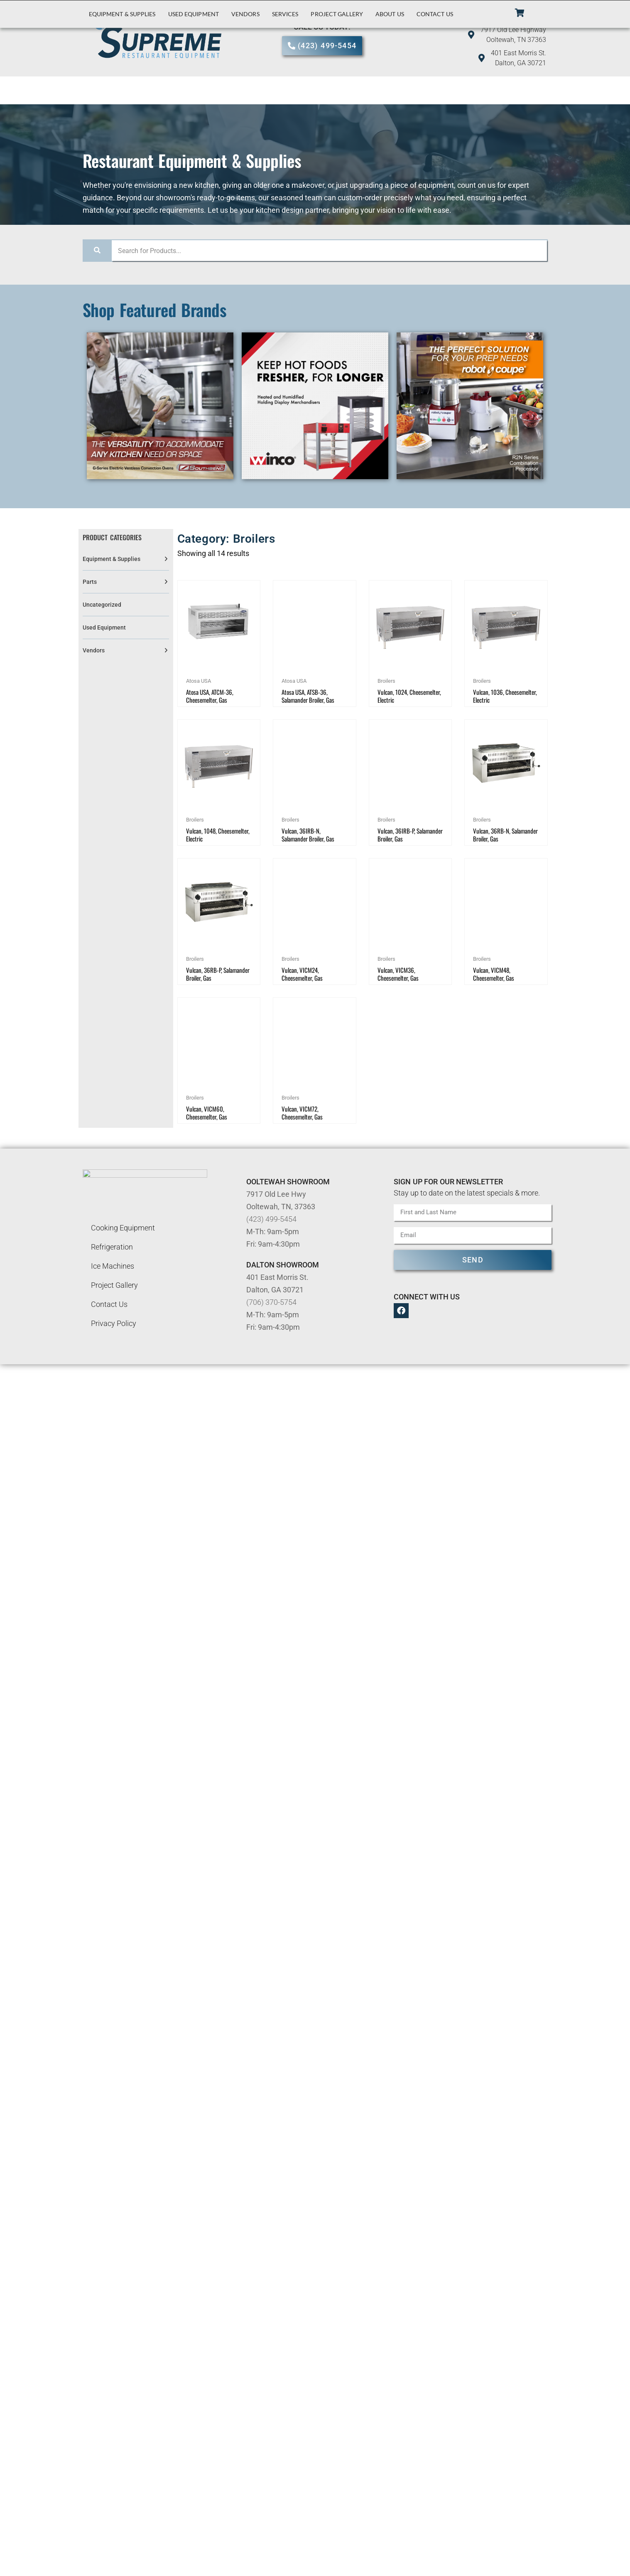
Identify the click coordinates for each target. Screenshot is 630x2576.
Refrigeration (112, 1246)
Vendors (245, 13)
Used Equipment (193, 13)
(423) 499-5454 (271, 1219)
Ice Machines (112, 1266)
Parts (90, 581)
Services (285, 13)
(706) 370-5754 (271, 1302)
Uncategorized (102, 604)
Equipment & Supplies (122, 13)
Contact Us (435, 13)
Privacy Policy (113, 1323)
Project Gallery (337, 13)
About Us (389, 13)
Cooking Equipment (123, 1227)
